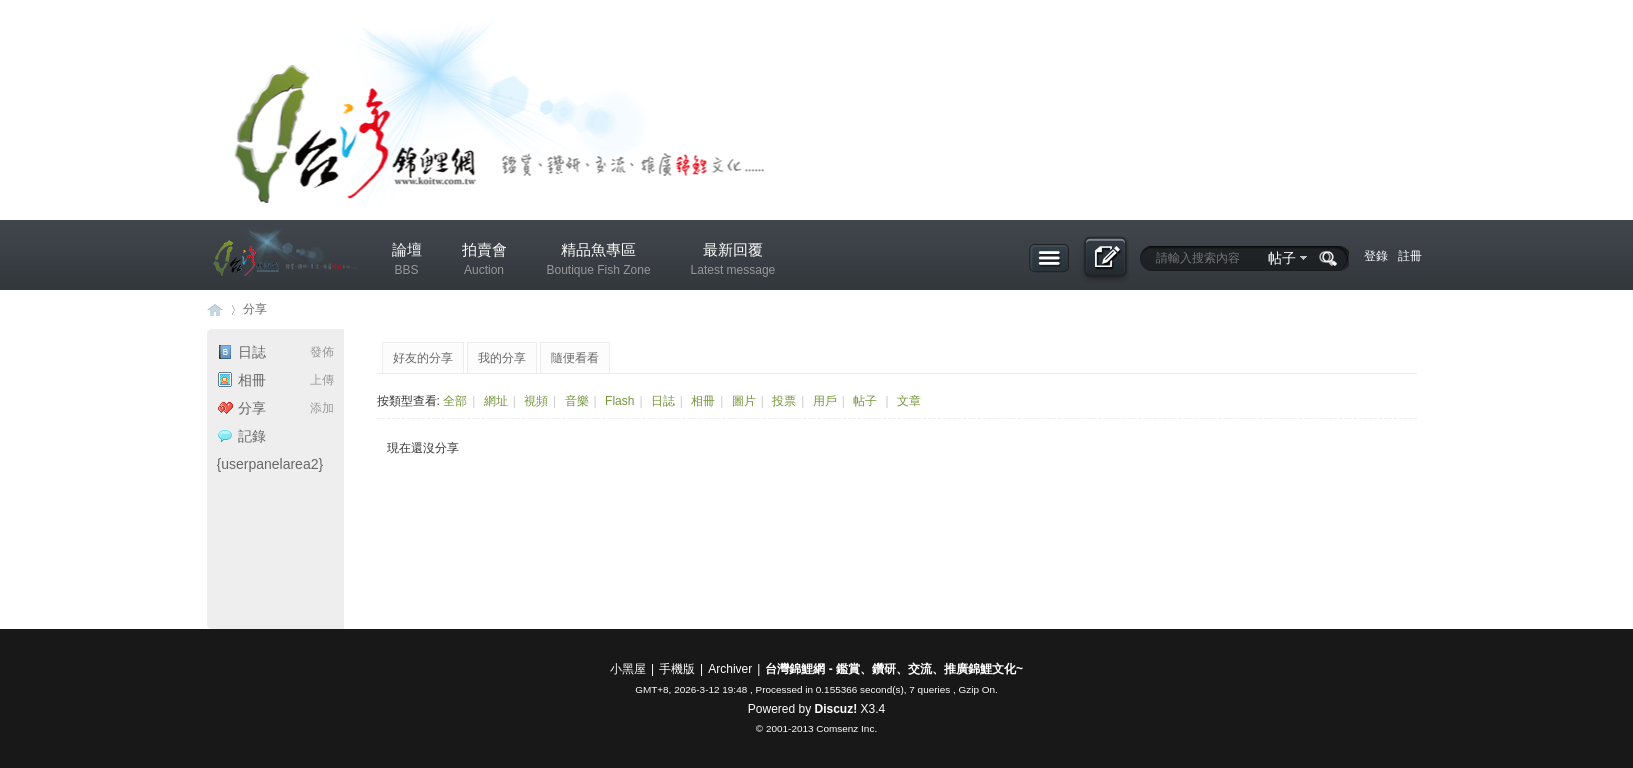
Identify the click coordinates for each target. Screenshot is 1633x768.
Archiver (730, 669)
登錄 (1376, 256)
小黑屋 (628, 669)
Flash (619, 401)
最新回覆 (733, 263)
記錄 (241, 436)
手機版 (677, 669)
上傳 (322, 380)
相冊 (241, 380)
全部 (455, 401)
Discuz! (835, 709)
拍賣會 (484, 263)
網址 (496, 401)
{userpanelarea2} (270, 464)
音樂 (577, 401)
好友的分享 (423, 358)
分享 (255, 309)
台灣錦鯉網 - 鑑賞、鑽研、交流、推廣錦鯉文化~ (894, 669)
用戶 (825, 401)
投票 (784, 401)
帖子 (1282, 258)
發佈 (322, 352)
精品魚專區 (599, 263)
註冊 (1410, 256)
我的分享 (502, 358)
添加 (322, 408)
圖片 (744, 401)
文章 (909, 401)
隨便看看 (575, 358)
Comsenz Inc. (846, 728)
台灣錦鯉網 (215, 309)
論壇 (407, 263)
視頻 (536, 401)
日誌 (241, 352)
